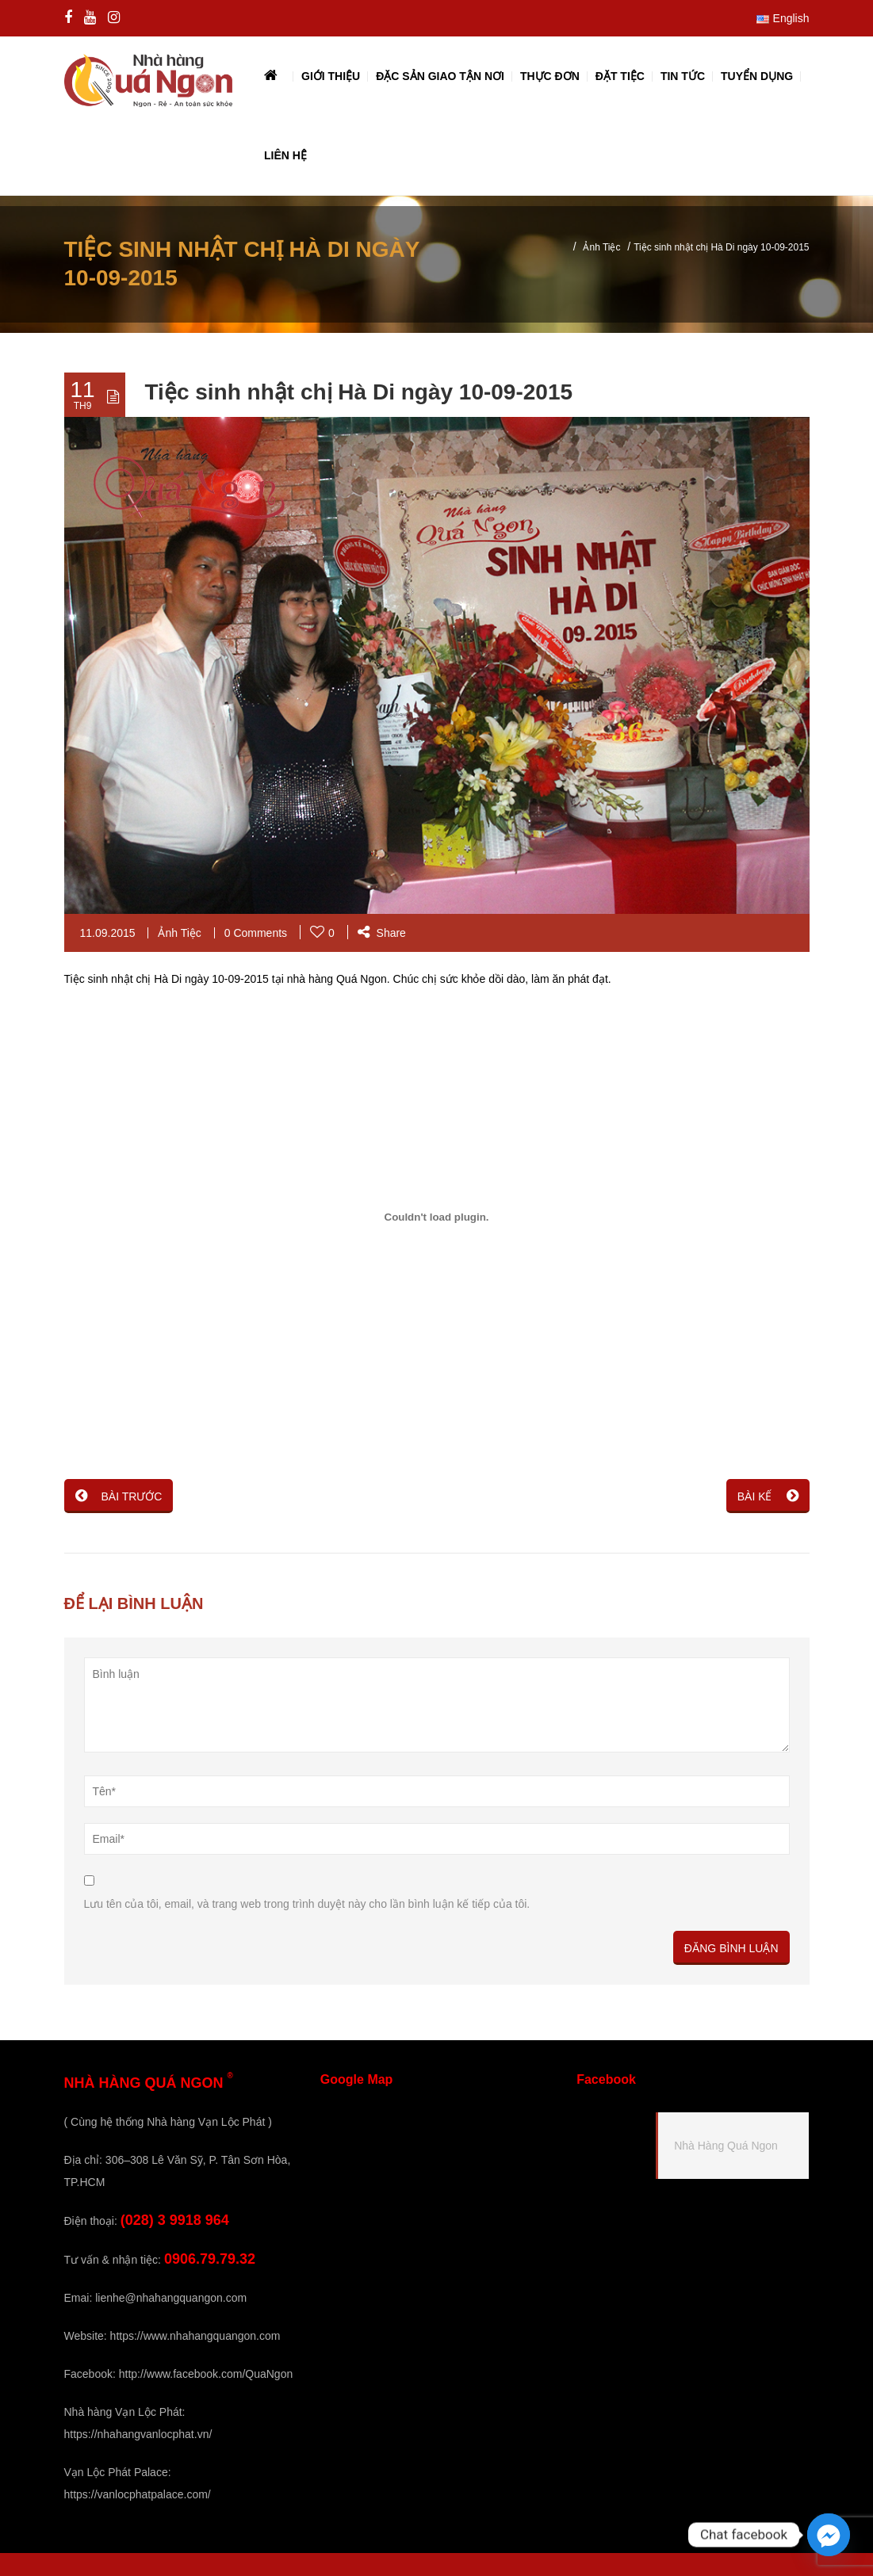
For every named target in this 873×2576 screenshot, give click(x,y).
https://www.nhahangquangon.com (195, 2335)
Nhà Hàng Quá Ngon (726, 2145)
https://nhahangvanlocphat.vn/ (138, 2434)
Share (382, 933)
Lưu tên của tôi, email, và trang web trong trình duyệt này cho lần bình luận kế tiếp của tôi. (307, 1904)
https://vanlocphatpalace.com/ (137, 2494)
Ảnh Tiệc (601, 247)
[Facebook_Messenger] (828, 2534)
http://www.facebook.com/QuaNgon (206, 2374)
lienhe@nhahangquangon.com (171, 2297)
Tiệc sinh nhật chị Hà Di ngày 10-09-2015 (359, 392)
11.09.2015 (108, 933)
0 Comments (255, 933)
